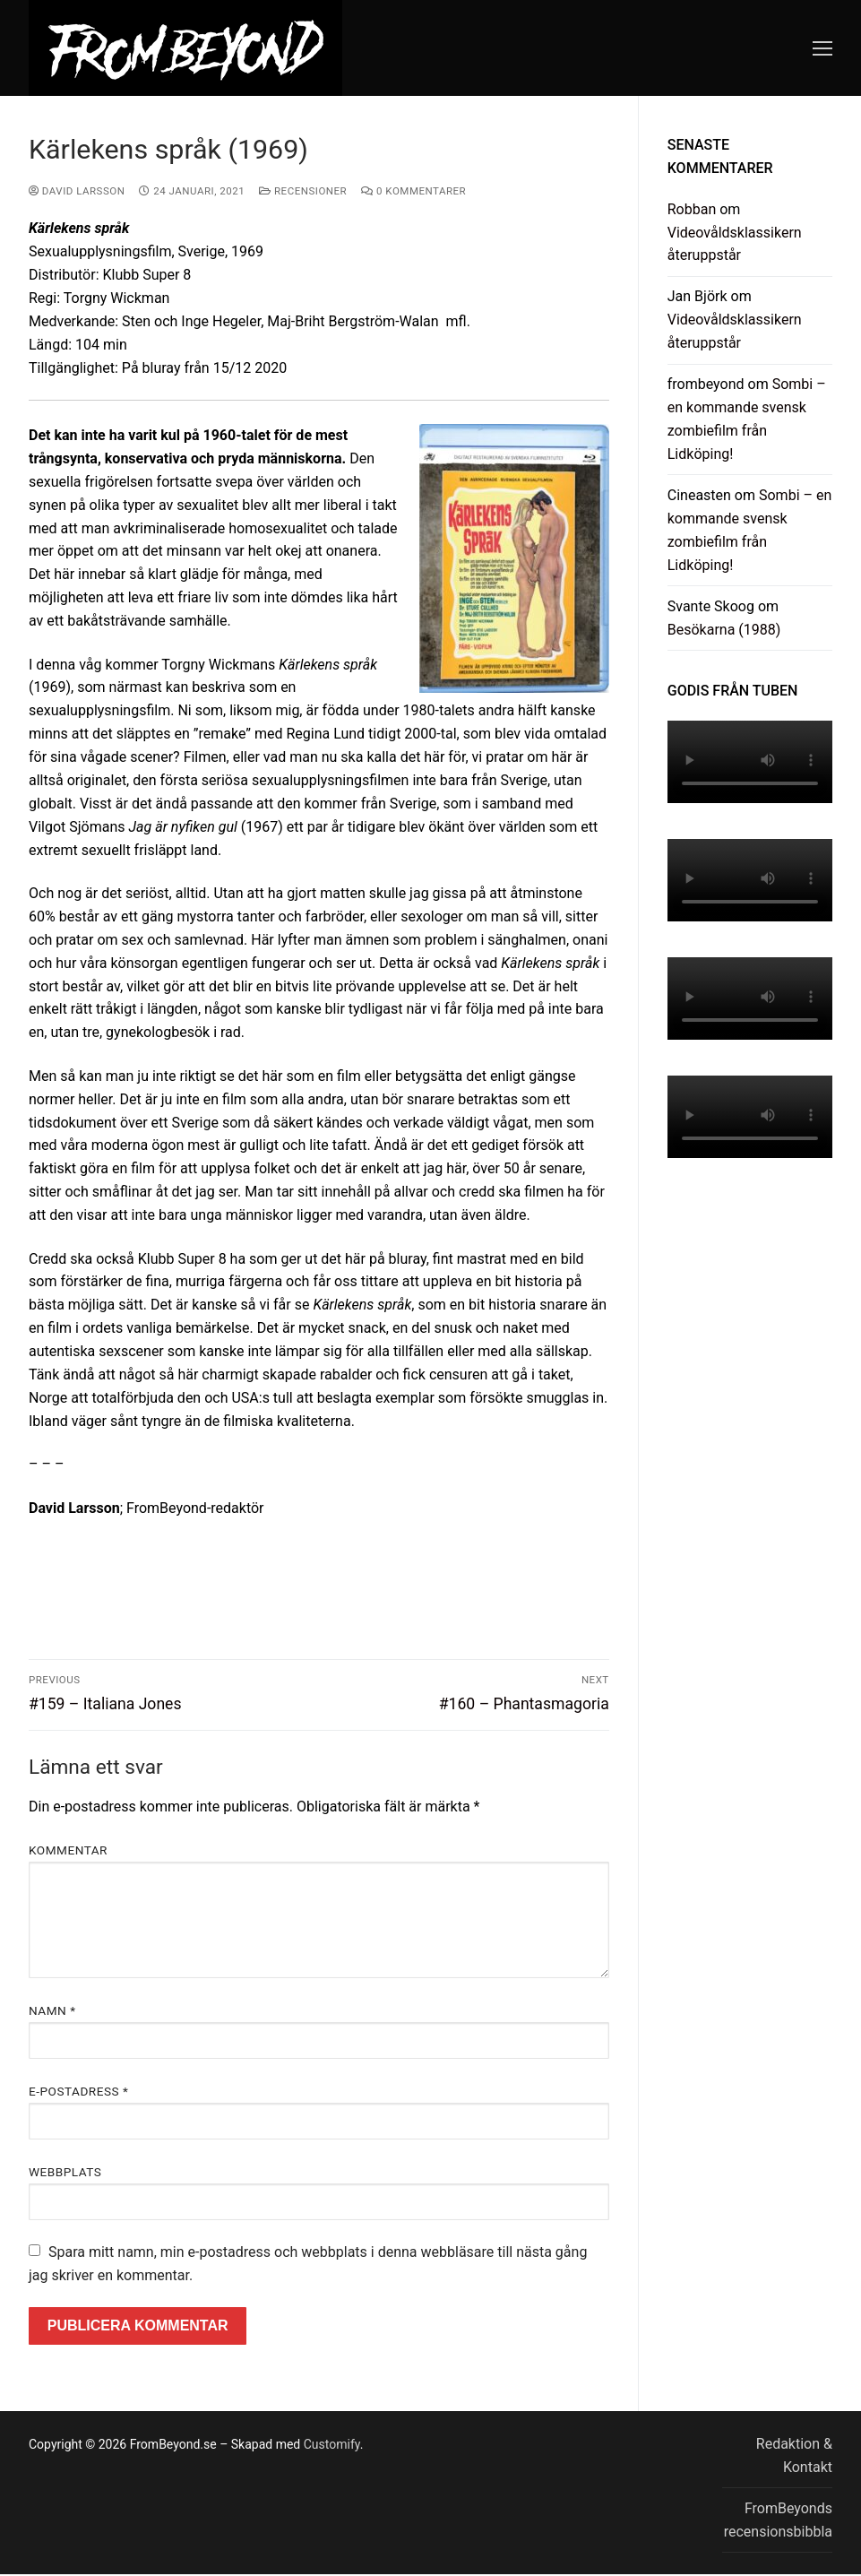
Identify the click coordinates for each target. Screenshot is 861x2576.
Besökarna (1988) (724, 629)
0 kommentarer (413, 191)
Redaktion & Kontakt (794, 2455)
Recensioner (303, 191)
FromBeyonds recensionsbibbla (778, 2520)
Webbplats (65, 2172)
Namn (52, 2010)
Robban (692, 209)
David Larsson (77, 191)
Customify (332, 2444)
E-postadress (78, 2091)
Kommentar (68, 1850)
